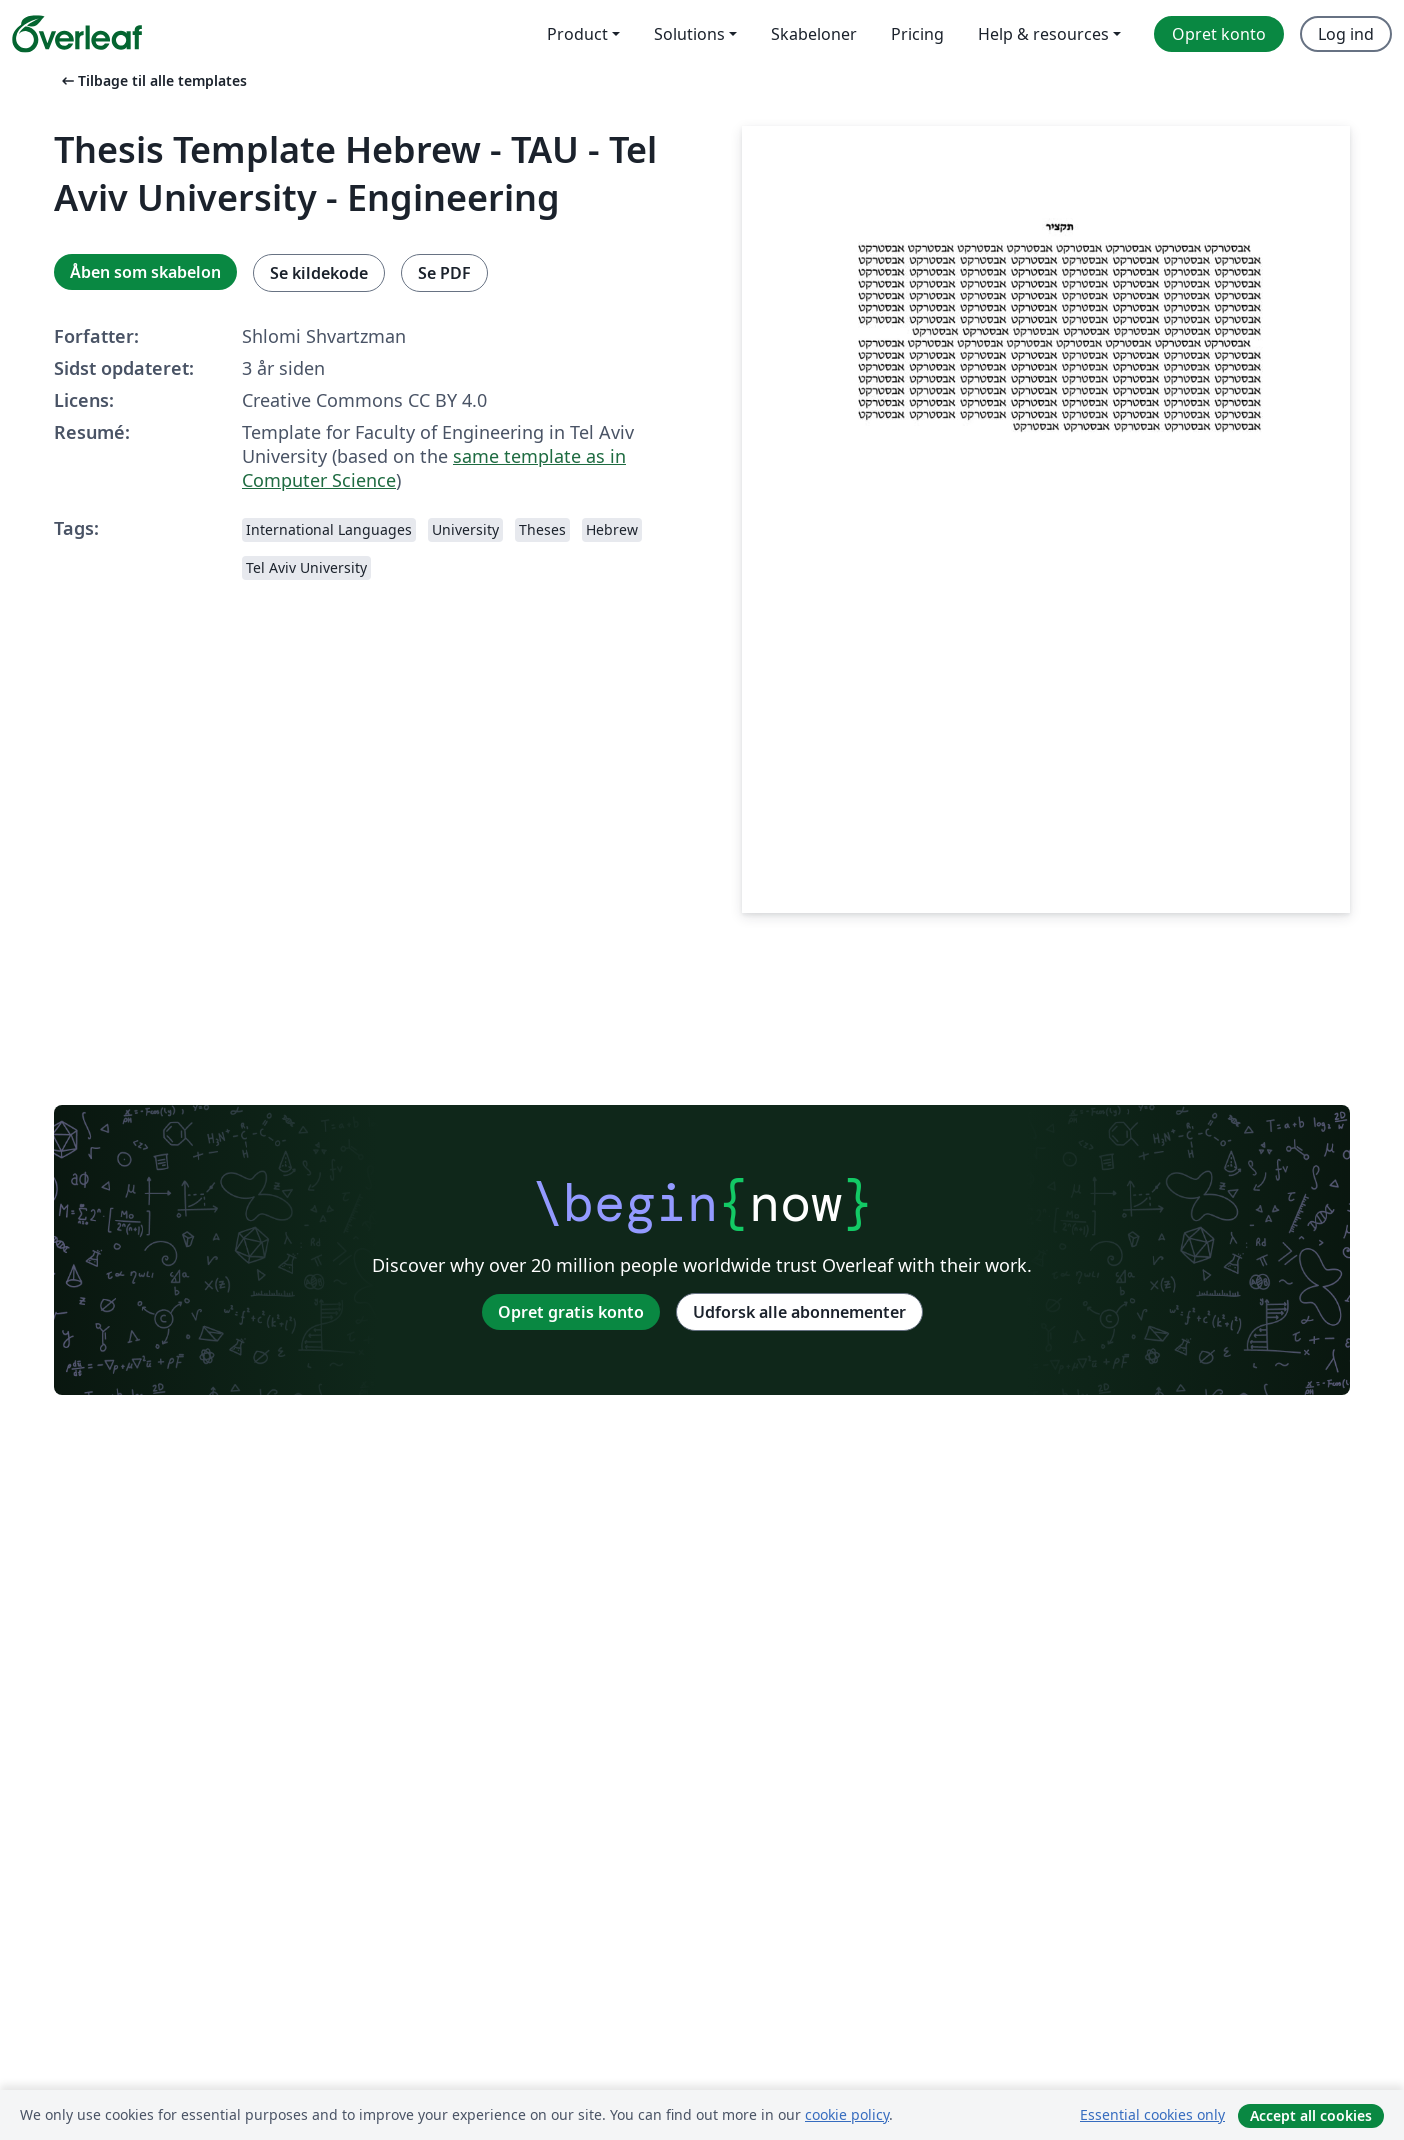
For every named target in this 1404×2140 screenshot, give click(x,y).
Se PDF (444, 273)
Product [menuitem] (577, 34)
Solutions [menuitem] (689, 34)
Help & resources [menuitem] (1043, 34)
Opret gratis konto (571, 1312)
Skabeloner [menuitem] (814, 34)
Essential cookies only (1152, 2114)
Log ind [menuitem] (1346, 34)
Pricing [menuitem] (917, 34)
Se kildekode (319, 273)
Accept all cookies (1311, 2115)
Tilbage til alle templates (152, 80)
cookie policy (847, 2114)
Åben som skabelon (145, 272)
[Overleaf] (77, 34)
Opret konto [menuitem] (1219, 34)
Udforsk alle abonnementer (799, 1312)
